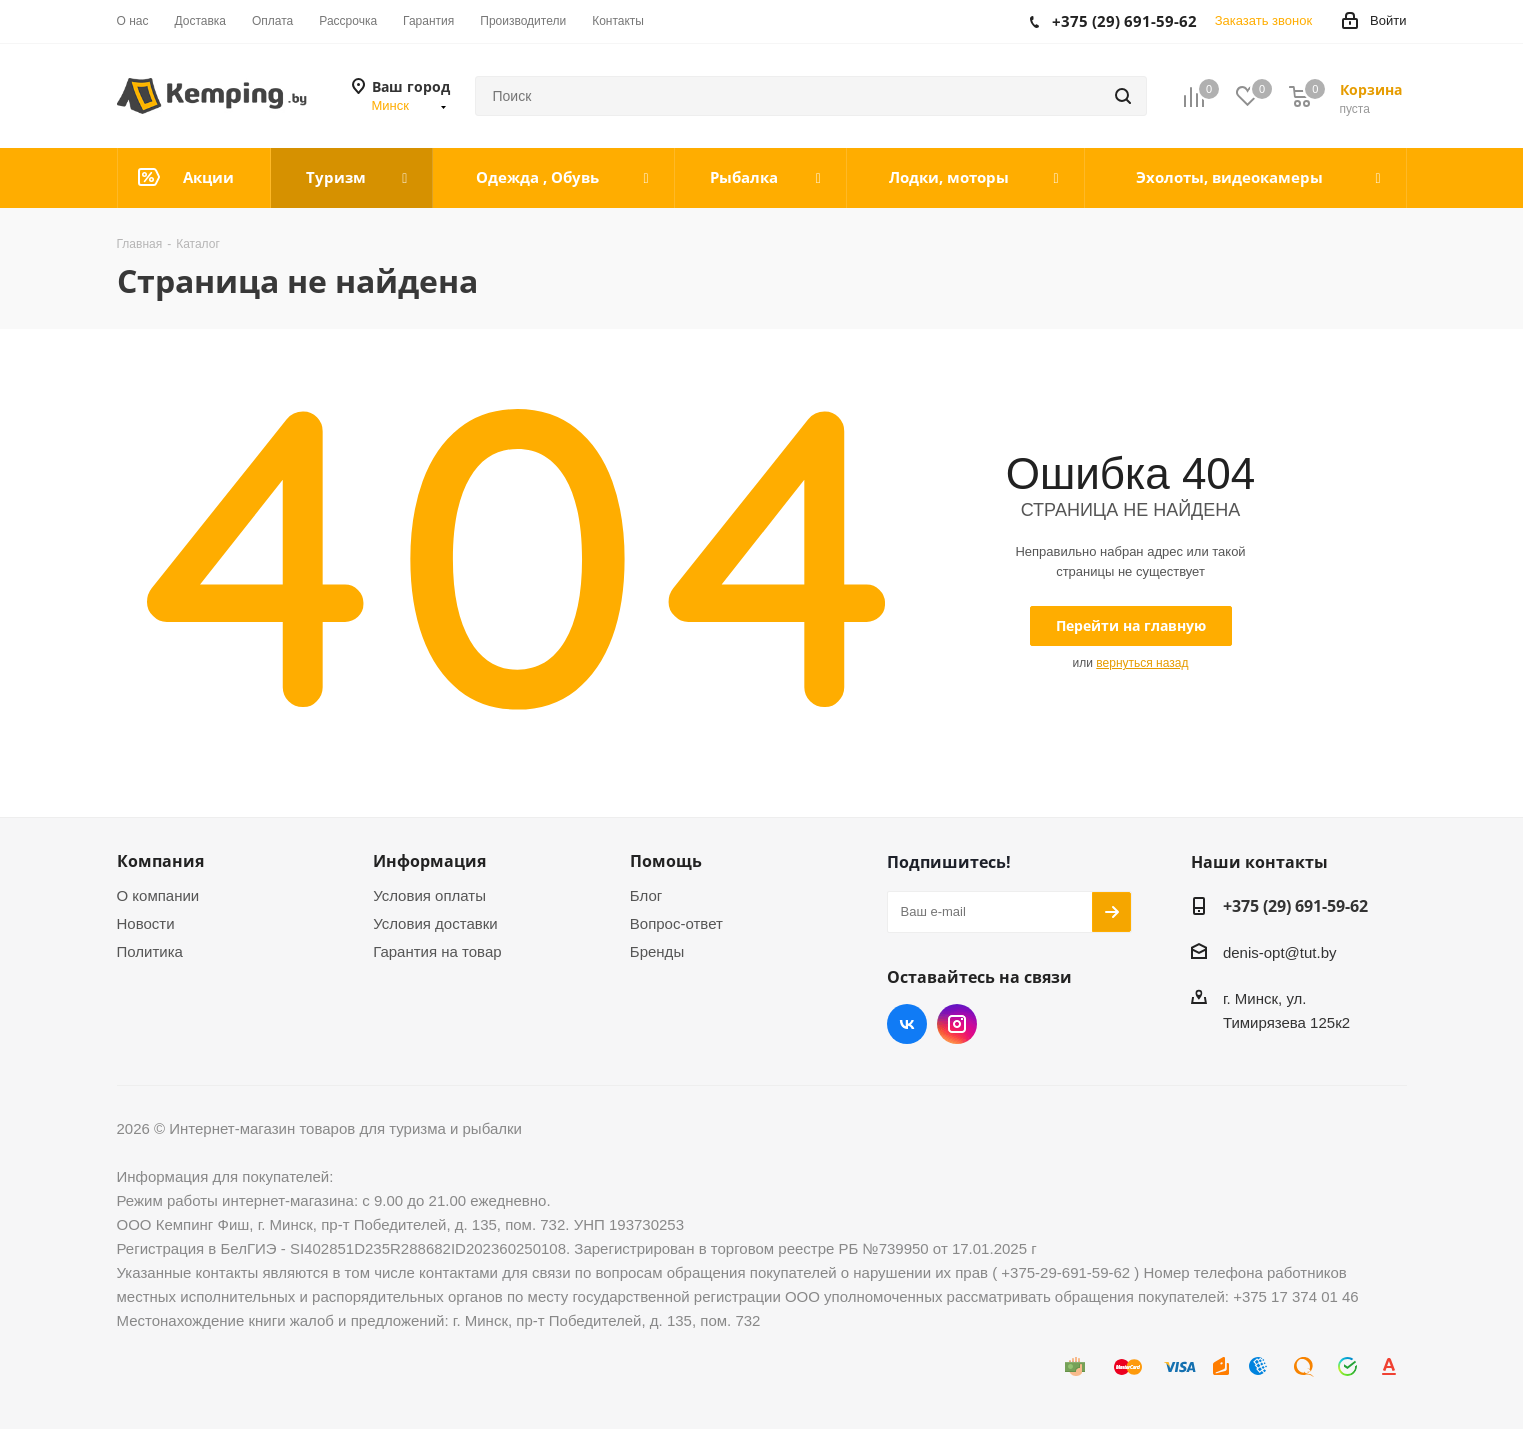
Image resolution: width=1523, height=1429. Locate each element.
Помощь (666, 861)
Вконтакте (907, 1024)
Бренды (657, 951)
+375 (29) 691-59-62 (1295, 906)
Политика (150, 951)
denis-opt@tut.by (1280, 952)
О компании (158, 895)
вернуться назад (1142, 663)
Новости (146, 923)
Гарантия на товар (437, 951)
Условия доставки (435, 923)
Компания (160, 861)
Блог (646, 895)
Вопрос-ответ (676, 923)
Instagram (957, 1024)
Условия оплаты (429, 895)
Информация (429, 861)
